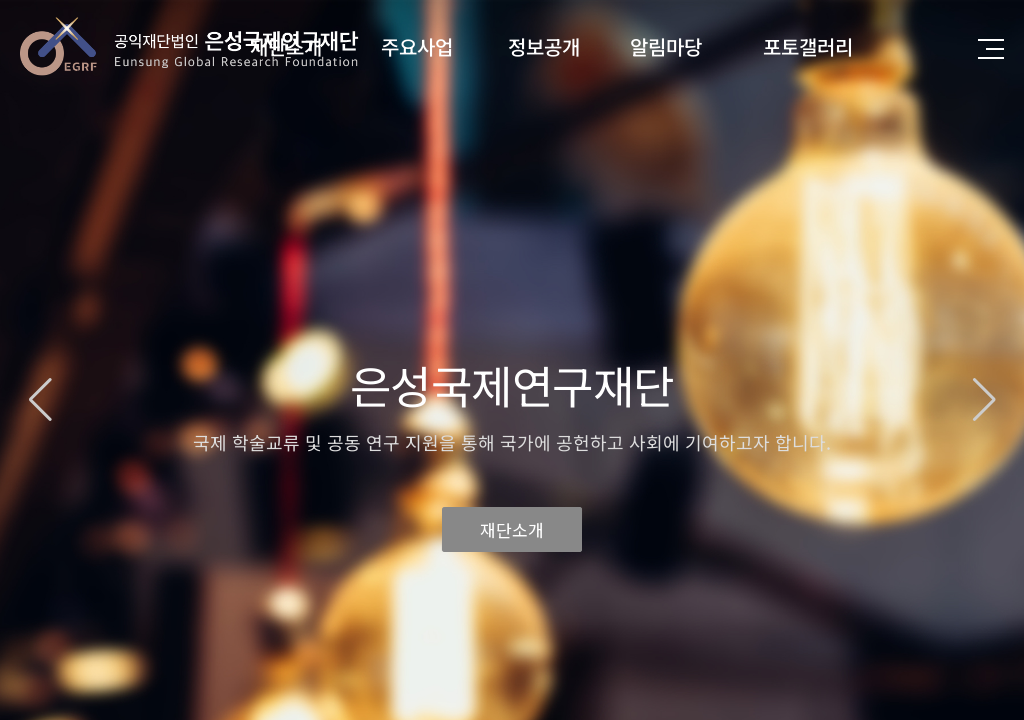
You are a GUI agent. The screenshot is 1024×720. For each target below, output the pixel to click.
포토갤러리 (808, 46)
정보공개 (544, 46)
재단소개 (512, 524)
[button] (984, 400)
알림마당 (666, 46)
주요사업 (417, 46)
